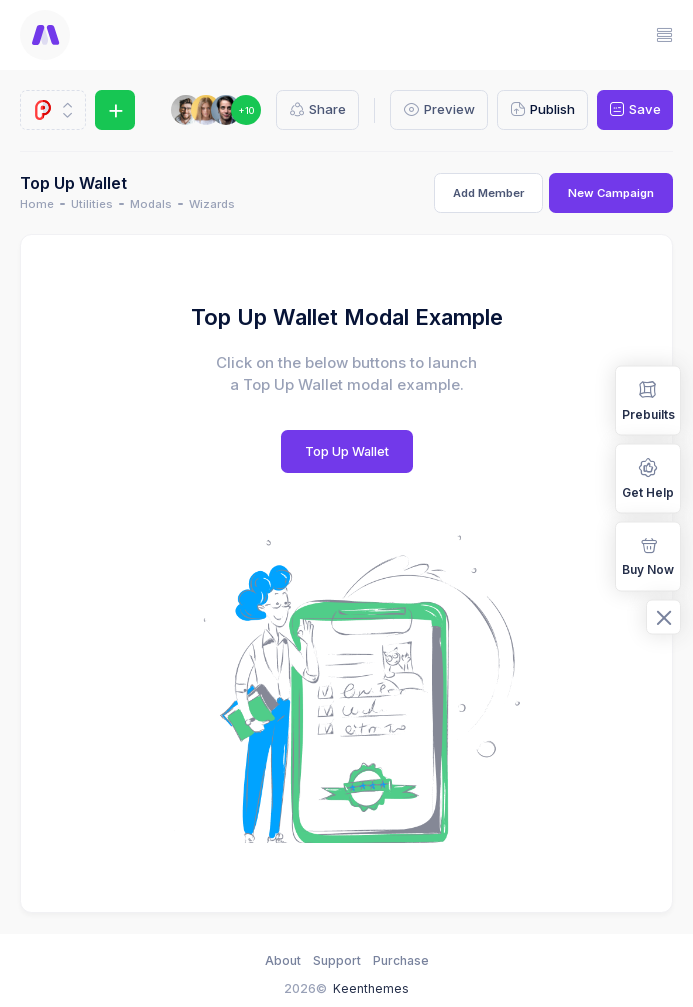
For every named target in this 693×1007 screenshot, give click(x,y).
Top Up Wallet (347, 451)
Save (635, 109)
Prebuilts (648, 399)
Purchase (401, 960)
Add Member (488, 193)
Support (337, 960)
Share (317, 109)
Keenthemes (371, 988)
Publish (542, 109)
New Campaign (611, 193)
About (283, 960)
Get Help (648, 477)
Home (37, 204)
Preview (438, 109)
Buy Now (648, 555)
